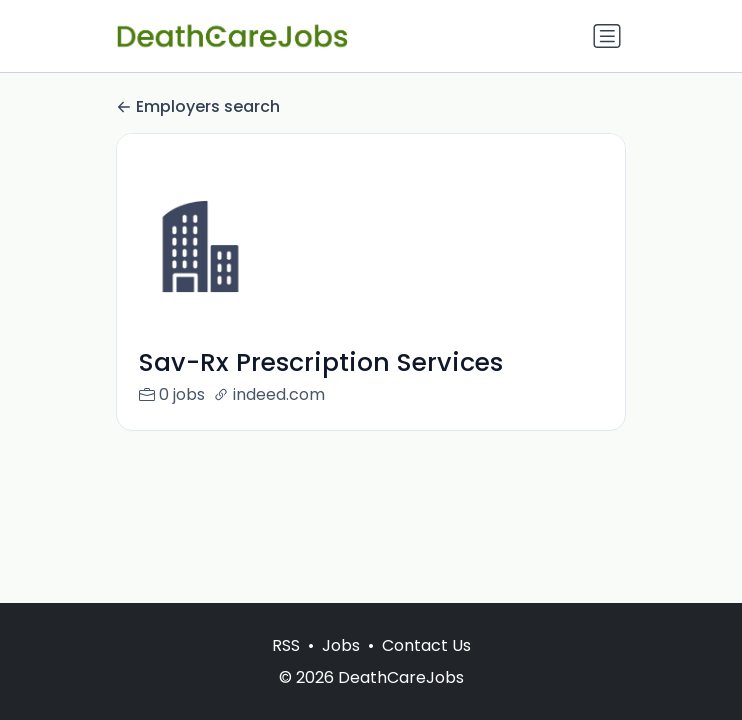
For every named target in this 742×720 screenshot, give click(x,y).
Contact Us (426, 645)
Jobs (341, 645)
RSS (286, 645)
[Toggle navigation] (607, 36)
